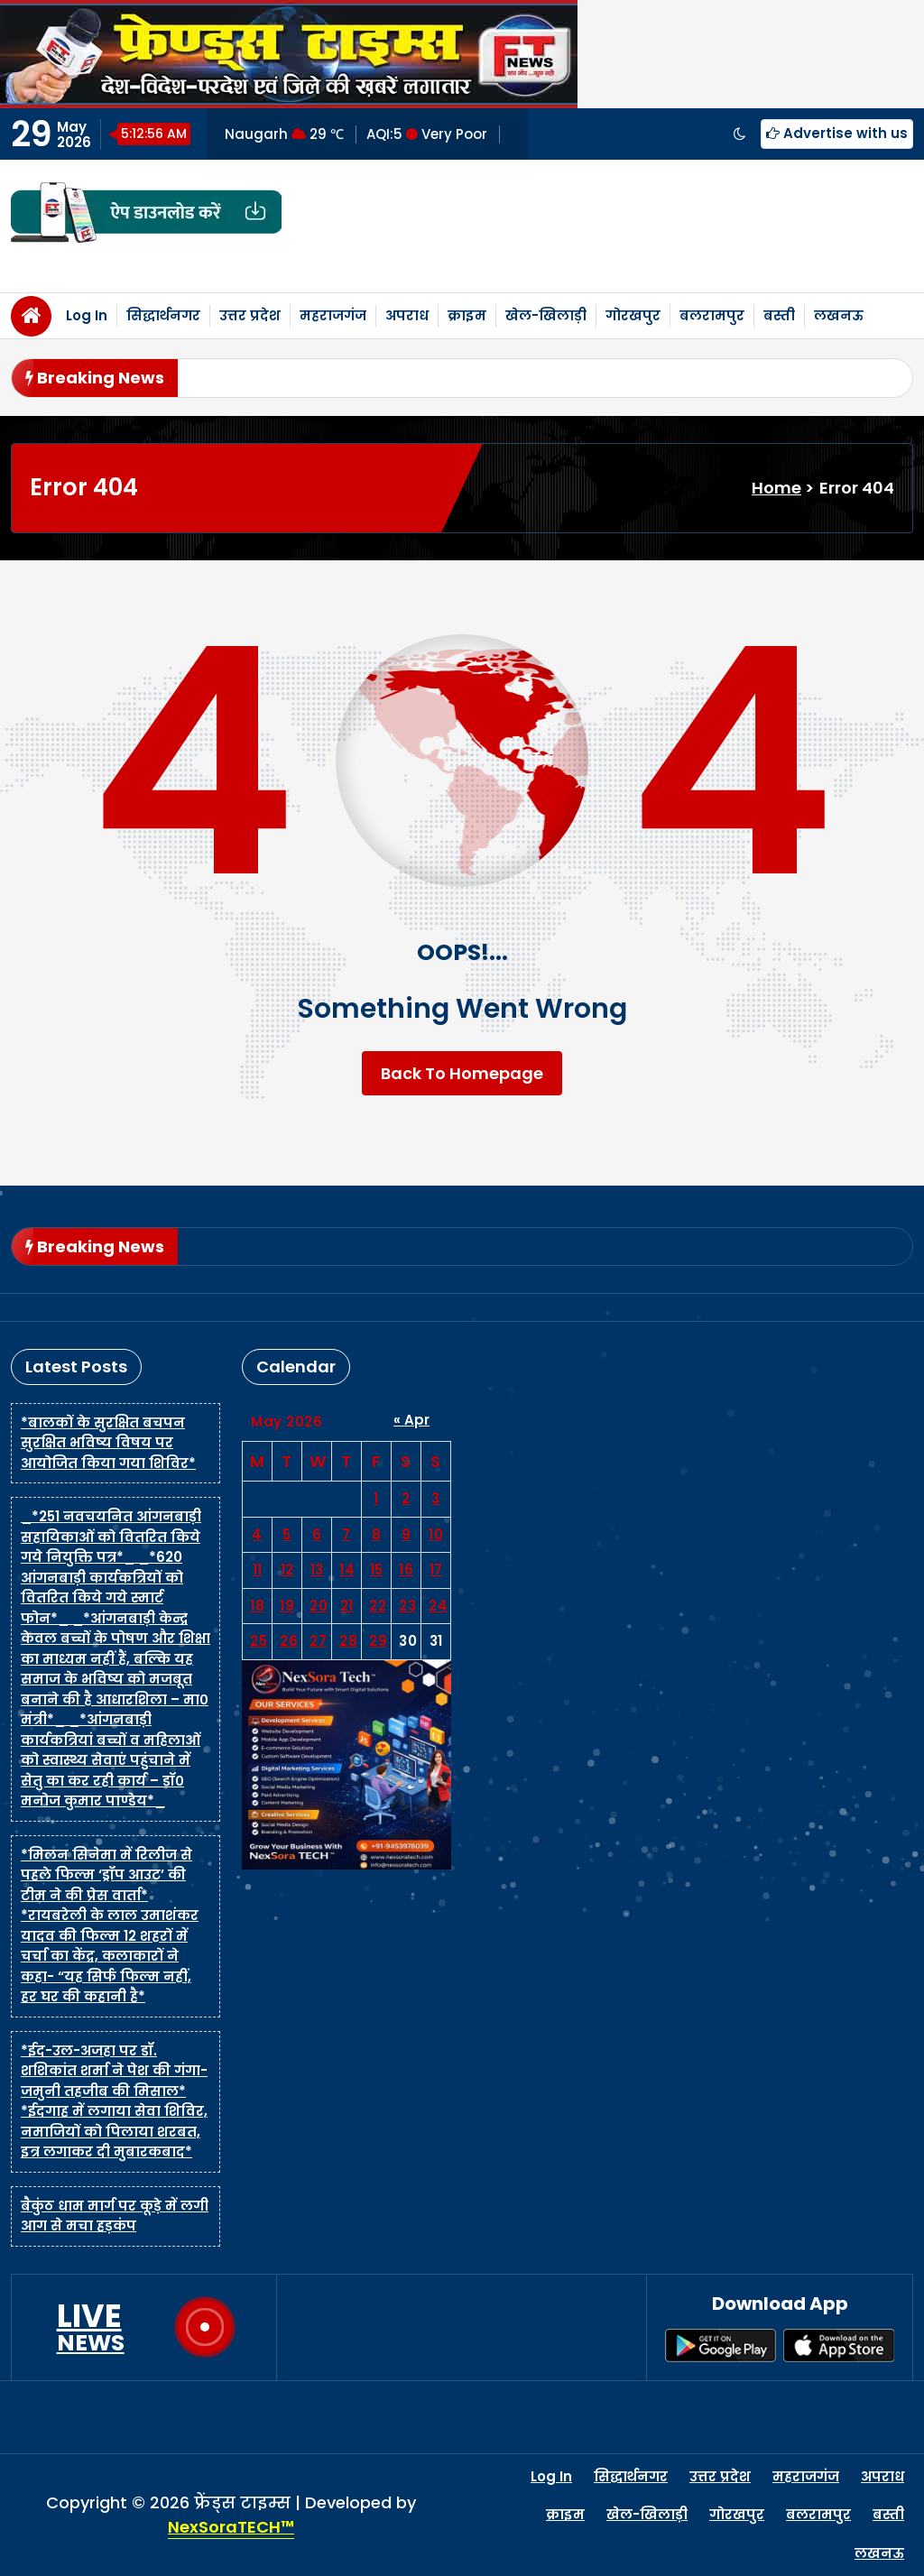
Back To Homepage (462, 1073)
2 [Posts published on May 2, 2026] (406, 1498)
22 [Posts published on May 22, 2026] (377, 1605)
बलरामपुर (711, 315)
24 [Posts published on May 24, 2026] (438, 1605)
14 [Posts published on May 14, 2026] (347, 1569)
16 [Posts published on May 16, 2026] (406, 1569)
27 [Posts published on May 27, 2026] (318, 1640)
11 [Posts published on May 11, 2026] (258, 1569)
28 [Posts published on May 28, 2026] (348, 1640)
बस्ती (779, 315)
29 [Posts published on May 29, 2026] (378, 1640)
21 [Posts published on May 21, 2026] (347, 1605)
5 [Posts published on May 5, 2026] (286, 1534)
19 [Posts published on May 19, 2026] (287, 1605)
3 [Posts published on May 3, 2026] (435, 1498)
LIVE (91, 2327)
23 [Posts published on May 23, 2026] (407, 1605)
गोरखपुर (633, 315)
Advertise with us (837, 133)
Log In (86, 315)
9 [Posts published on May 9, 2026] (406, 1534)
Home (776, 487)
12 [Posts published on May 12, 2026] (287, 1569)
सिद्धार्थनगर (163, 315)
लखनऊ (839, 315)
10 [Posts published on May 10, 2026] (436, 1534)
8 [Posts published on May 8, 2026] (377, 1534)
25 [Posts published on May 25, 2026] (258, 1640)
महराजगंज (333, 315)
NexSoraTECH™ (231, 2527)
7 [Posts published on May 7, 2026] (346, 1534)
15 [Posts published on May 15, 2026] (376, 1569)
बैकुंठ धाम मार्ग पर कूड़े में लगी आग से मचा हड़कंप (114, 2216)
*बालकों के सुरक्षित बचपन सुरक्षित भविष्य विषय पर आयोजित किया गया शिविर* (108, 1443)
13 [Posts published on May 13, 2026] (317, 1569)
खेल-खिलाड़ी (546, 315)
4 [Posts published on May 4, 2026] (257, 1534)
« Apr (411, 1419)
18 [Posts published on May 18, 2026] (257, 1605)
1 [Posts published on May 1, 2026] (376, 1498)
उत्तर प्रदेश (250, 315)
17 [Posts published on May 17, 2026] (436, 1569)
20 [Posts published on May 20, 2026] (319, 1605)
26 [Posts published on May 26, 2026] (289, 1640)
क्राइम (467, 315)
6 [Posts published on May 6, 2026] (317, 1534)
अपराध (407, 315)
